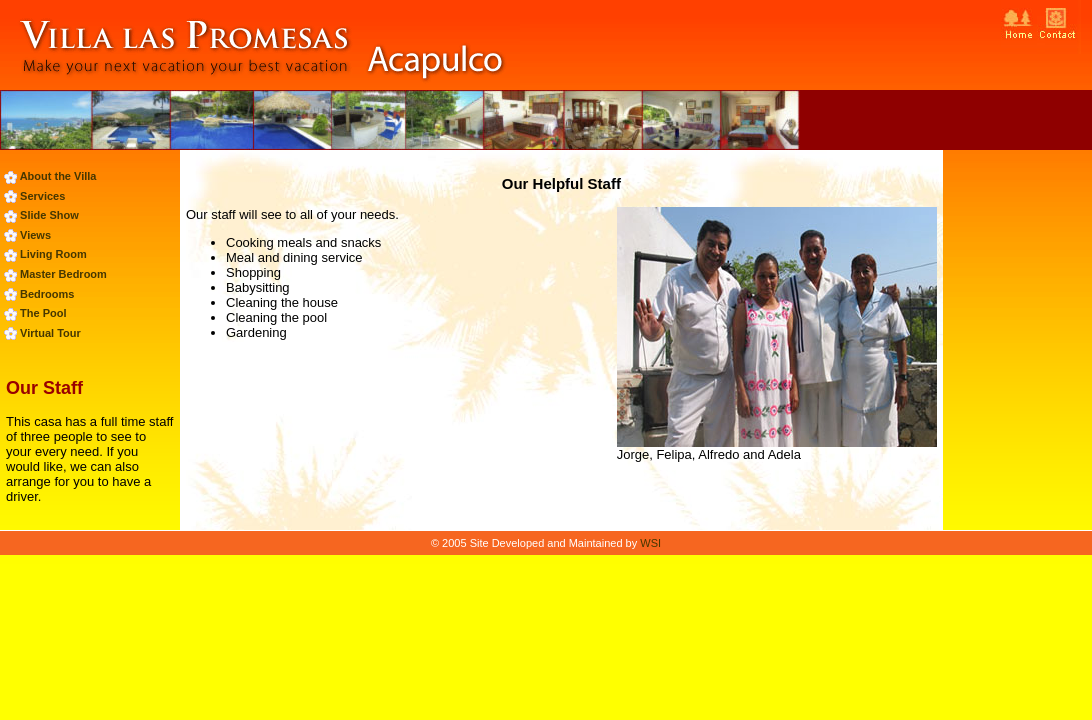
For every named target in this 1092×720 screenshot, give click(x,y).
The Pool (43, 313)
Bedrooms (47, 294)
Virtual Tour (50, 333)
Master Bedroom (63, 274)
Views (35, 235)
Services (42, 196)
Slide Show (49, 215)
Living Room (53, 254)
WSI (650, 543)
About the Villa (58, 176)
